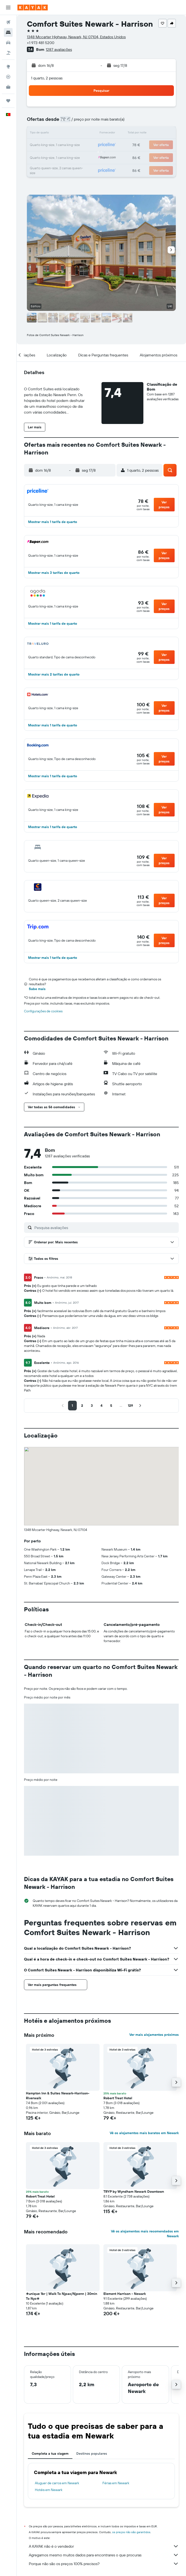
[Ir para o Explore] (8, 66)
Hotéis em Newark (48, 2490)
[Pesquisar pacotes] (8, 53)
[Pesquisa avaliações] (105, 1227)
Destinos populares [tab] (91, 2453)
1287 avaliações (59, 49)
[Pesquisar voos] (8, 22)
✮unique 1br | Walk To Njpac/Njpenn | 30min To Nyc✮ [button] (61, 2296)
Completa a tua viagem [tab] (50, 2453)
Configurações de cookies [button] (43, 1011)
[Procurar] (8, 32)
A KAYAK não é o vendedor (104, 2546)
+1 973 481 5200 (40, 42)
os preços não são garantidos (131, 2532)
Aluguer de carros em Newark (57, 2483)
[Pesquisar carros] (8, 42)
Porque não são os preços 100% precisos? (104, 2564)
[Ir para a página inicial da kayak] (32, 7)
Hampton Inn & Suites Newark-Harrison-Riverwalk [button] (57, 2095)
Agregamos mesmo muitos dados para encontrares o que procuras (104, 2555)
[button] (8, 7)
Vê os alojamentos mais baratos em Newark (144, 2133)
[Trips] (8, 101)
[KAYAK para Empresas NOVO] (8, 87)
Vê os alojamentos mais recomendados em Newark (145, 2233)
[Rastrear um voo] (8, 77)
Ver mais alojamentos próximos (154, 2034)
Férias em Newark (115, 2483)
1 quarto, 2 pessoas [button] (46, 78)
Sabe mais (37, 989)
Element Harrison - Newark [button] (124, 2293)
